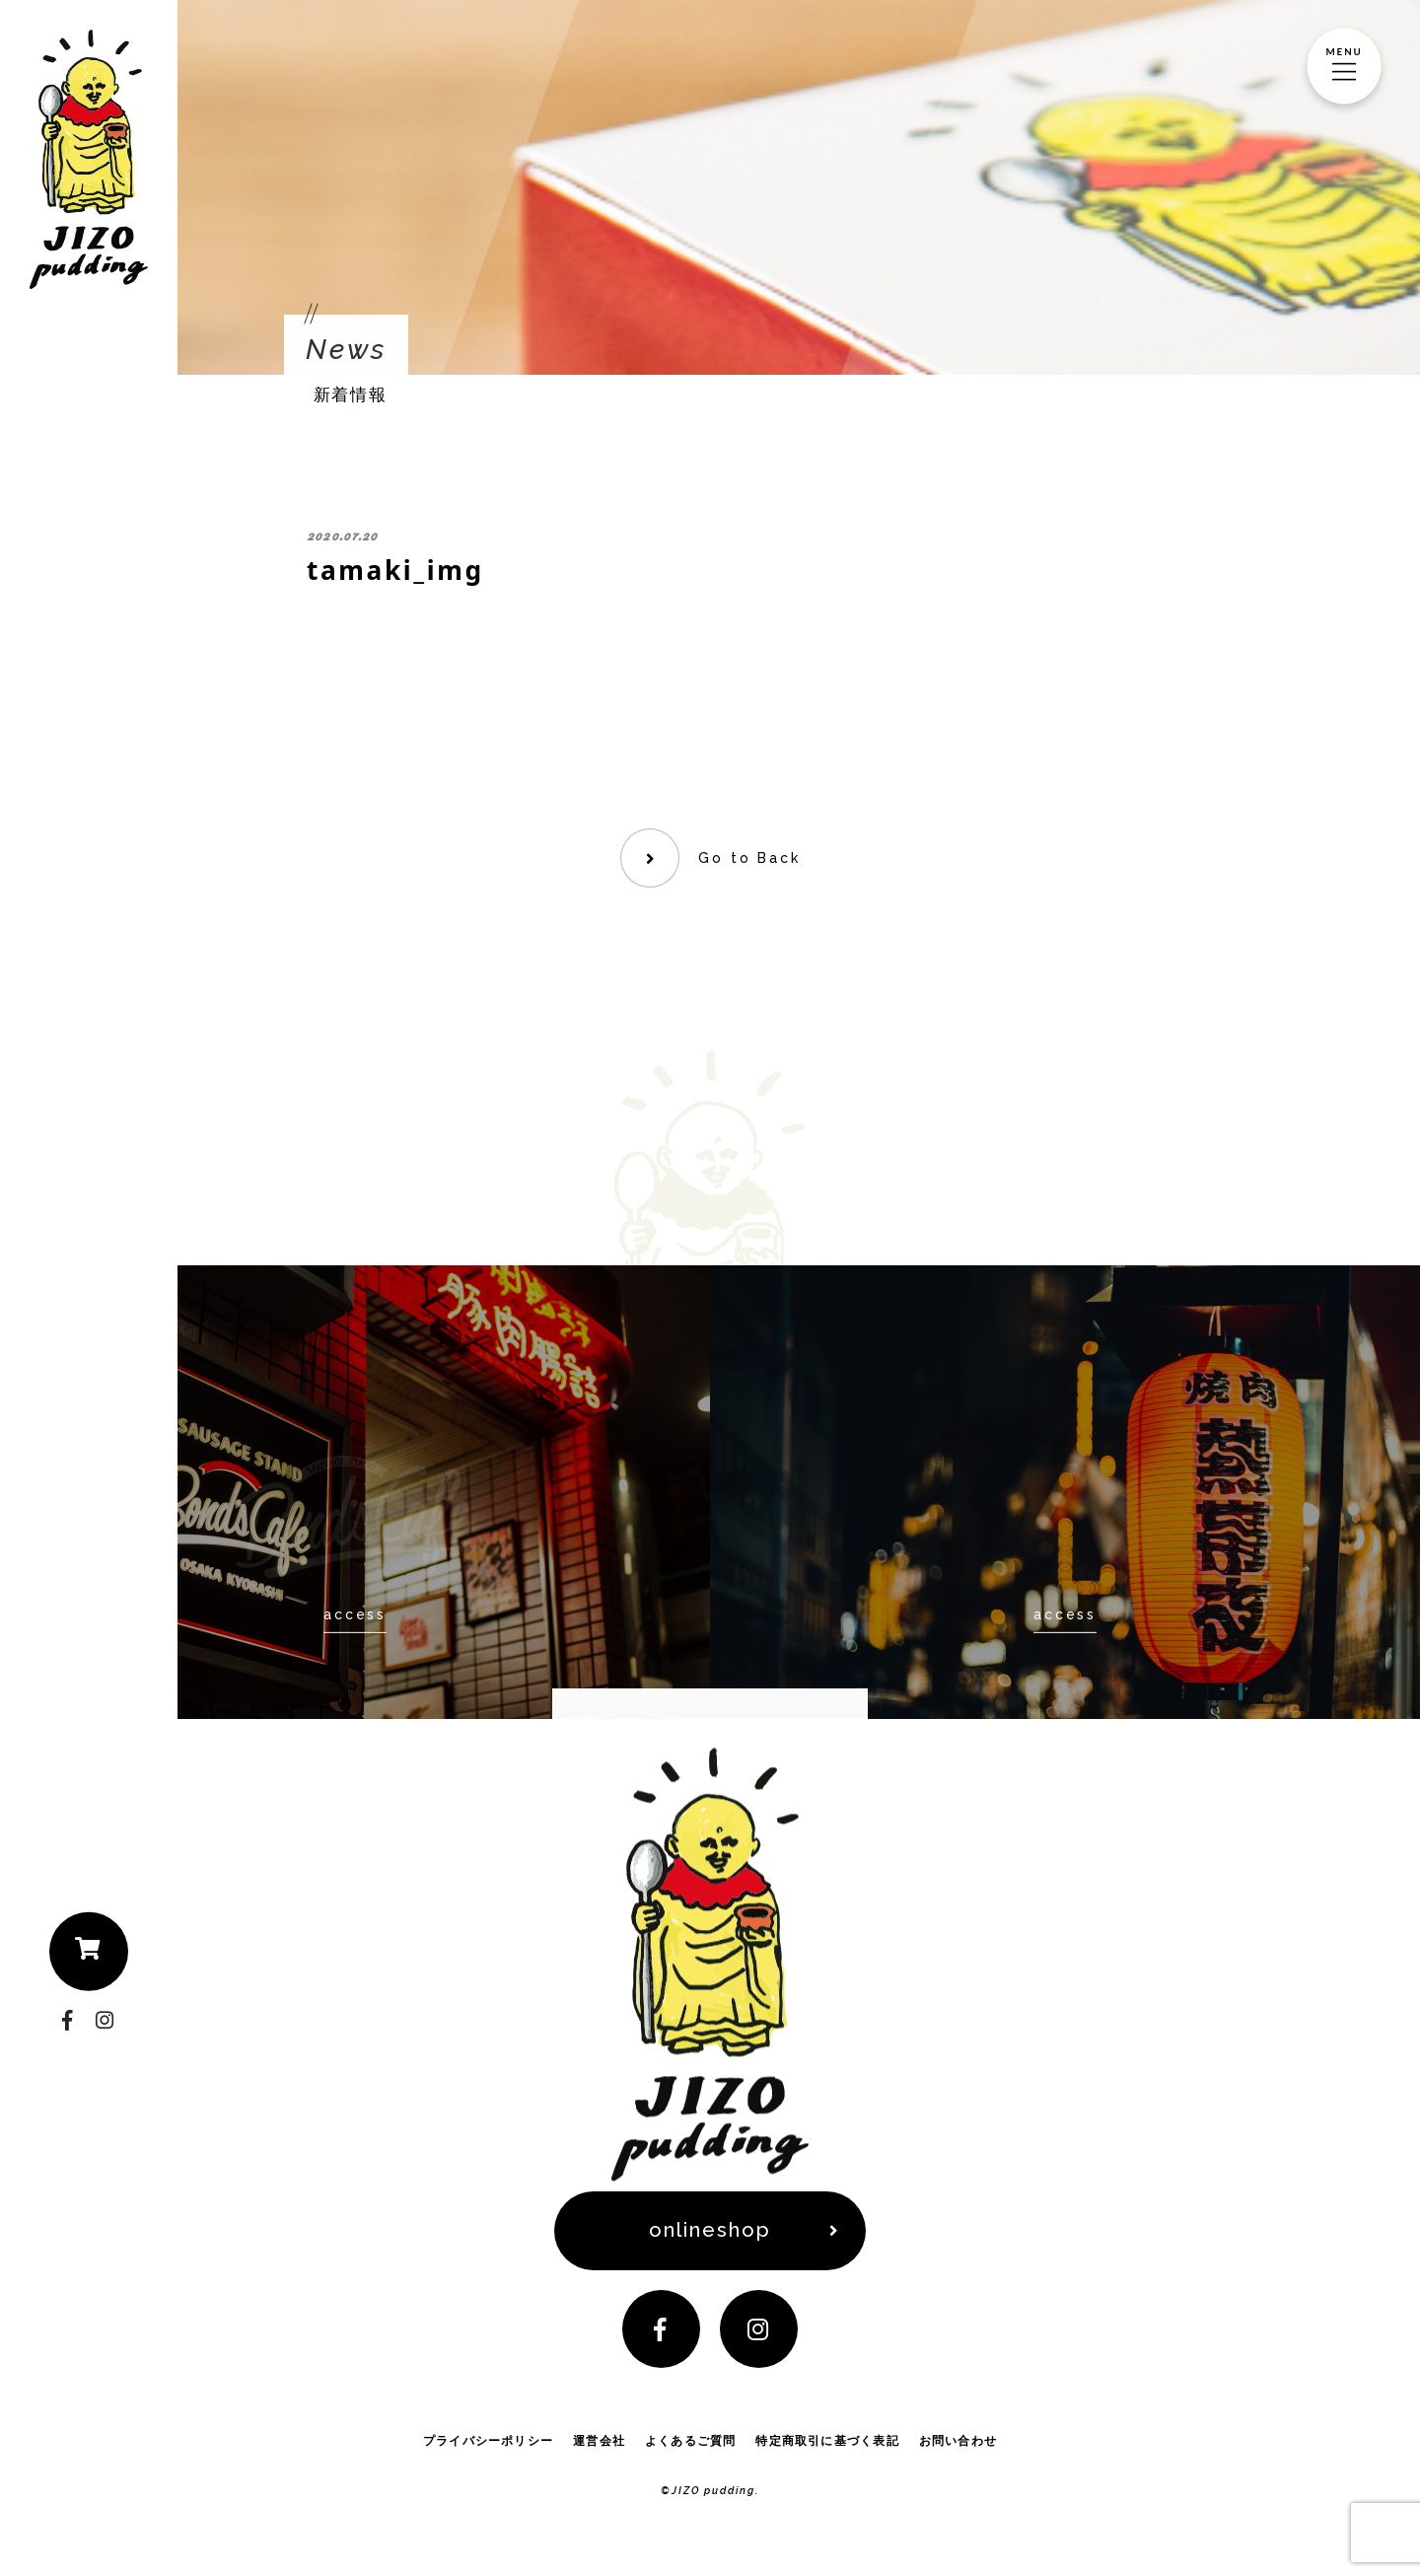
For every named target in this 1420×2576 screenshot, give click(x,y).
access (355, 1614)
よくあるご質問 (691, 2441)
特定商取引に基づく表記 (826, 2441)
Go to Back (749, 858)
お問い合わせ (958, 2441)
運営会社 (599, 2441)
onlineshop (710, 2231)
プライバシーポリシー (488, 2441)
